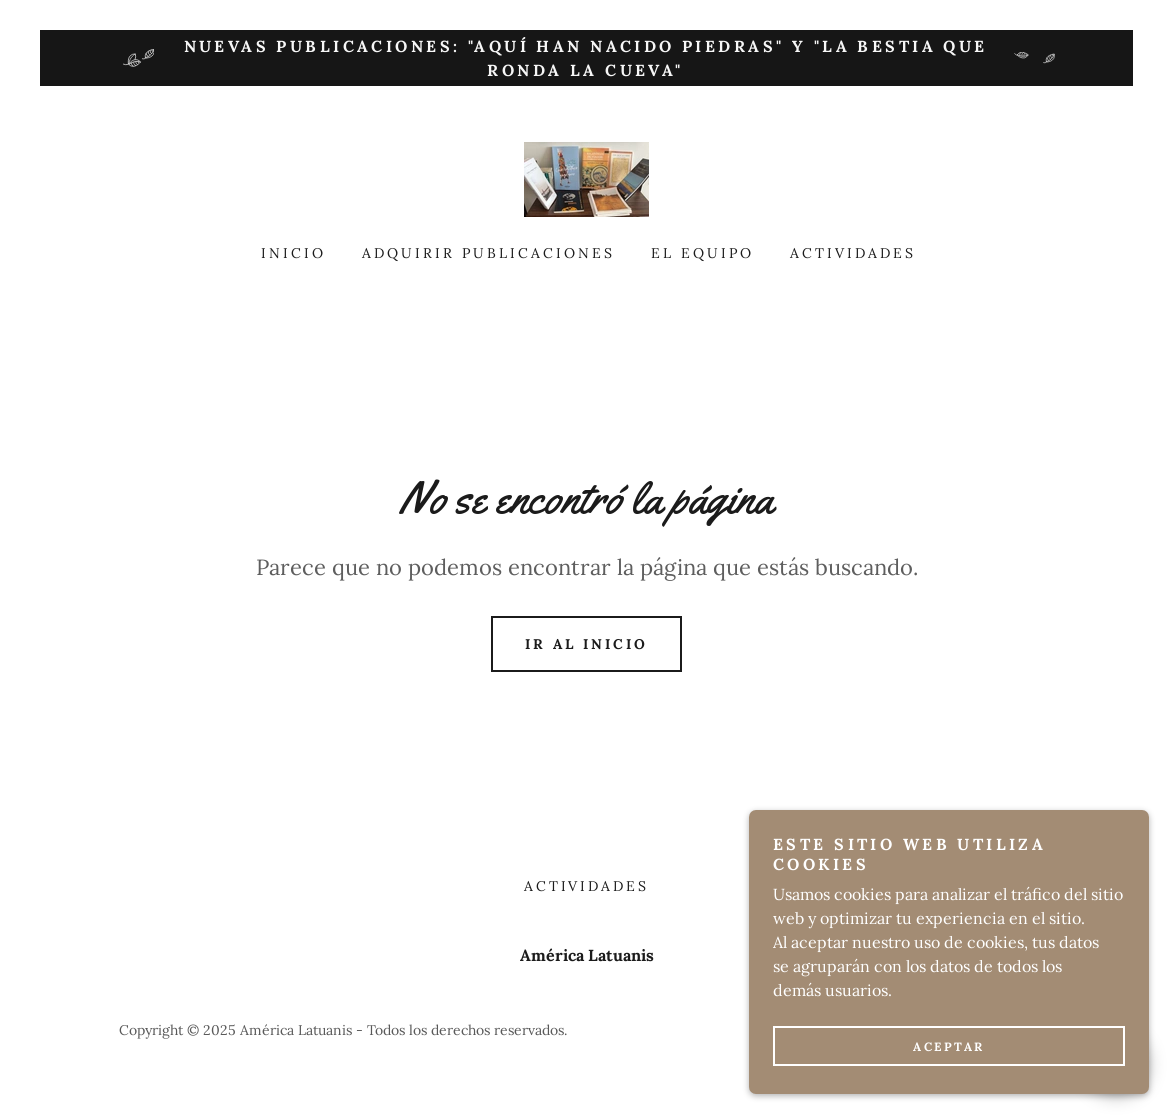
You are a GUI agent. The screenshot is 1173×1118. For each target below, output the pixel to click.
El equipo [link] (702, 253)
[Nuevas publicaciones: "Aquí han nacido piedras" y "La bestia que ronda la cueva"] (586, 58)
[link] (586, 178)
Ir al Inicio (586, 644)
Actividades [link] (853, 253)
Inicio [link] (293, 253)
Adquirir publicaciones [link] (488, 253)
